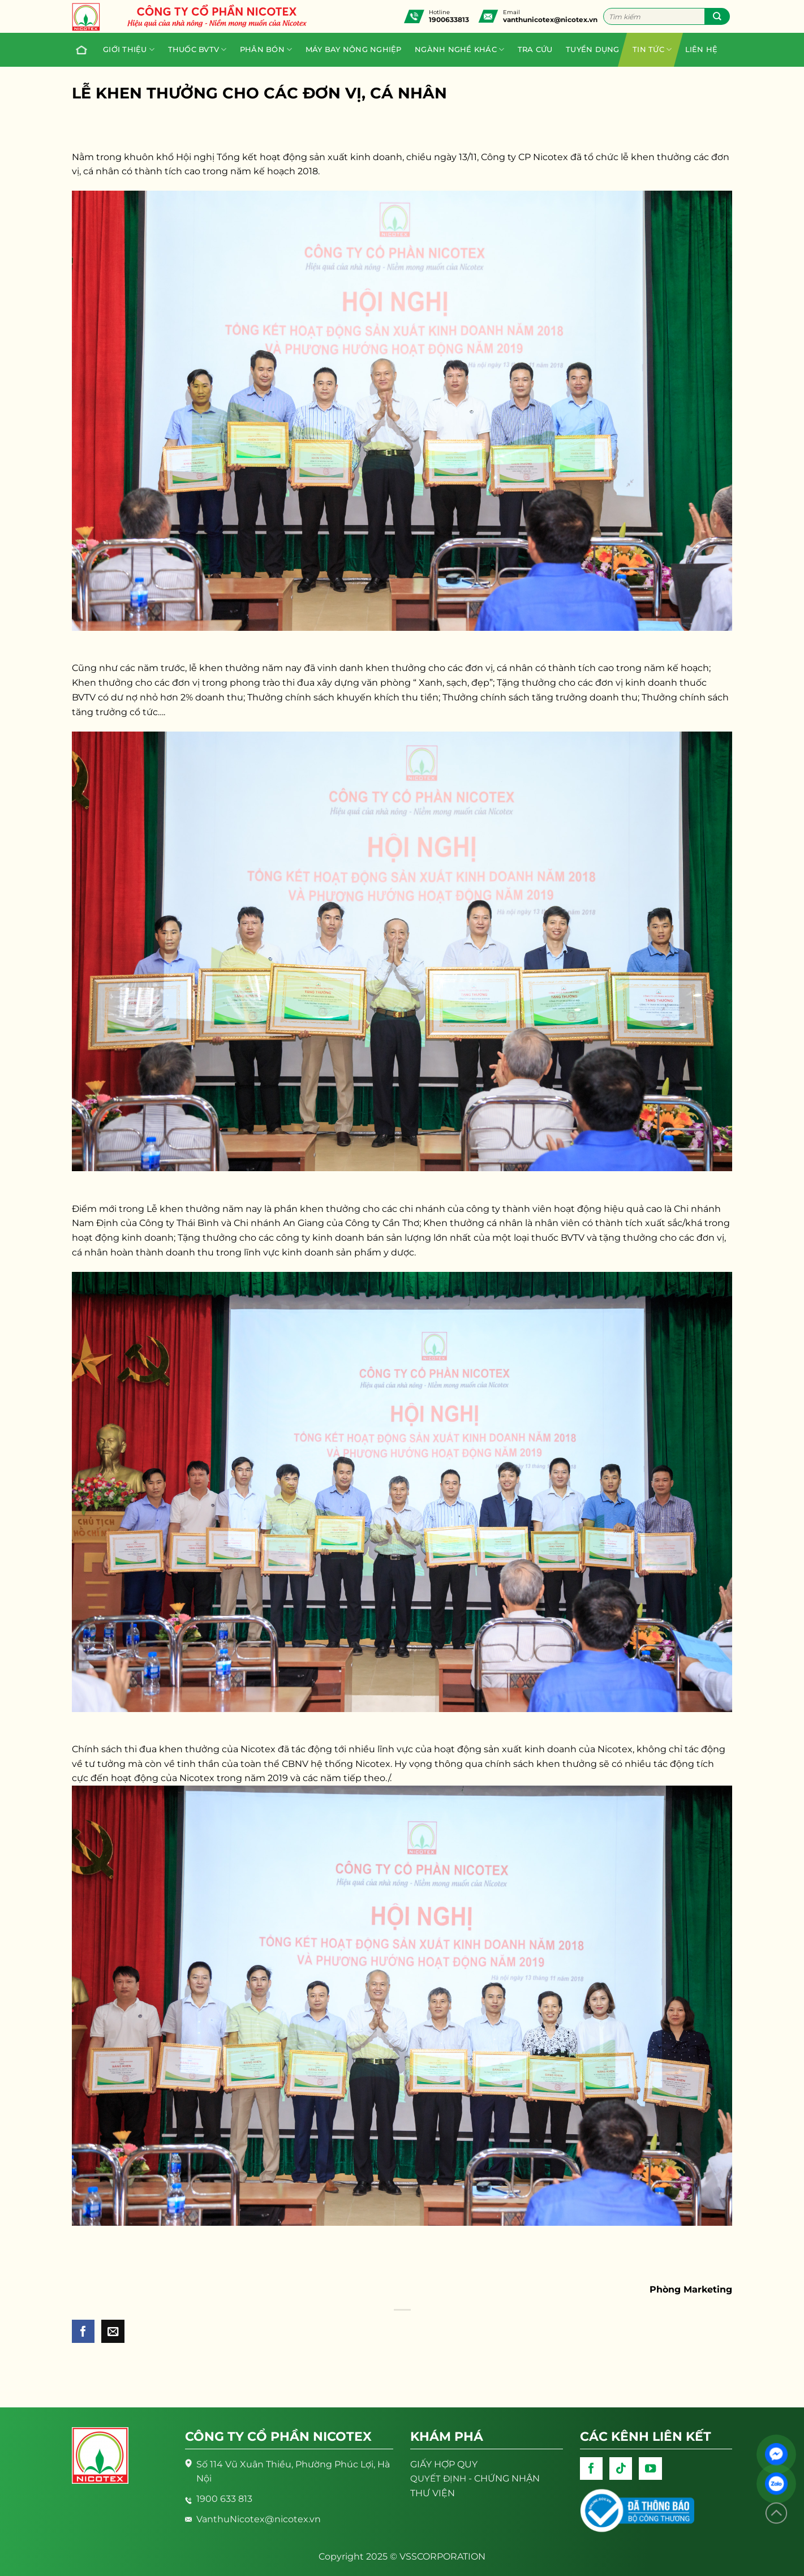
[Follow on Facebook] (591, 2468)
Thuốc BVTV (197, 49)
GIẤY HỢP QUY (444, 2464)
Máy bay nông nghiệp (354, 49)
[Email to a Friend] (112, 2331)
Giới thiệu (128, 49)
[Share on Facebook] (83, 2331)
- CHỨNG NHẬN (475, 2478)
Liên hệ (701, 49)
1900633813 (449, 19)
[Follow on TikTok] (620, 2468)
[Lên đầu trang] (776, 2513)
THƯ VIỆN (432, 2492)
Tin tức (652, 49)
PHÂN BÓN (266, 49)
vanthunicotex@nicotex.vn (550, 19)
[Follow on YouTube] (650, 2468)
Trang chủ (78, 49)
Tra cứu (535, 49)
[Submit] (717, 16)
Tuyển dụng (593, 49)
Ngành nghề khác (459, 49)
